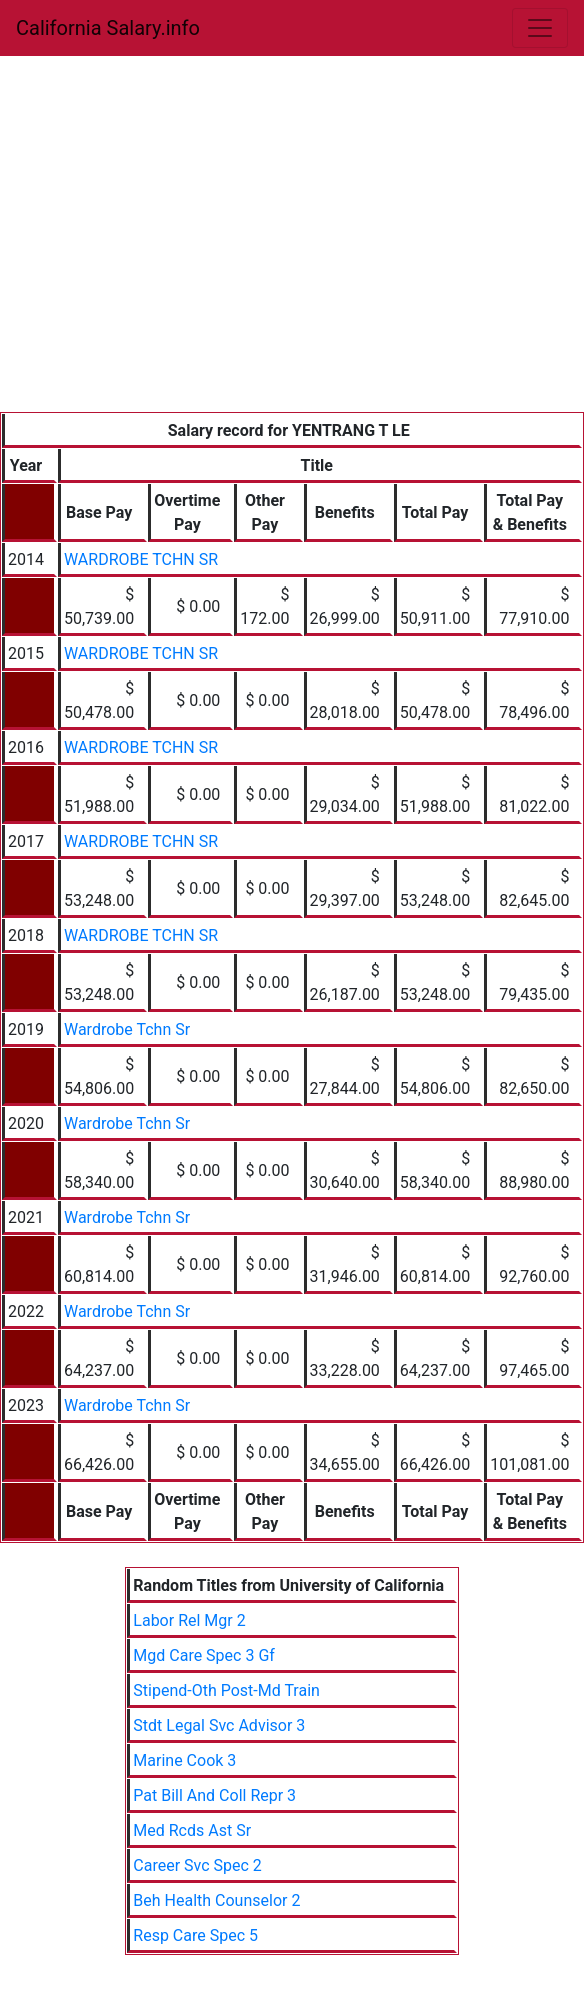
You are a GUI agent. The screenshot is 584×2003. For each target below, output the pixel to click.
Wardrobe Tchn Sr (127, 1029)
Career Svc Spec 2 (197, 1865)
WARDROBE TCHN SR (141, 559)
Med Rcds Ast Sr (192, 1830)
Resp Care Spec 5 (195, 1935)
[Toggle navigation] (540, 28)
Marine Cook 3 (184, 1760)
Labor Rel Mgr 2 (189, 1620)
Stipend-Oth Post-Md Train (226, 1690)
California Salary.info (108, 28)
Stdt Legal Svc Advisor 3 (219, 1725)
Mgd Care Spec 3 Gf (204, 1655)
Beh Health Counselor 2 (216, 1900)
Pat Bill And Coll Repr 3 (214, 1795)
